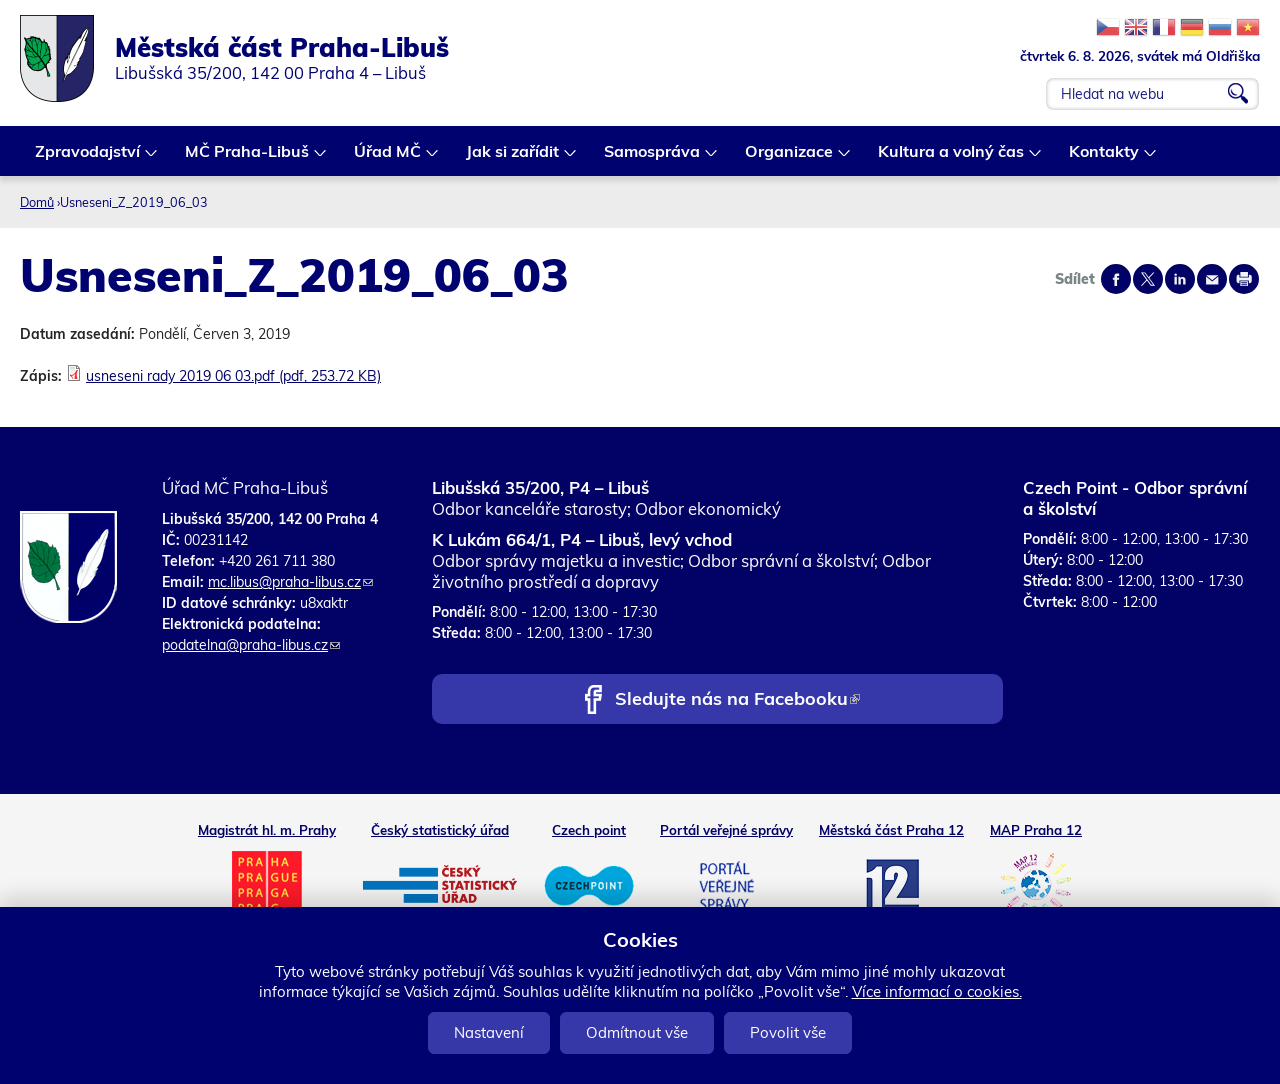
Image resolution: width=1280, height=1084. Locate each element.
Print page (1244, 279)
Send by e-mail (1212, 279)
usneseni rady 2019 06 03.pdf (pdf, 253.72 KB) (233, 376)
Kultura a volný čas (952, 158)
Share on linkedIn (1180, 279)
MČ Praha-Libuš (248, 158)
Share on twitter (1148, 279)
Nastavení (489, 1032)
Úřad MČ (388, 158)
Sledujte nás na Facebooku (737, 700)
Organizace (790, 158)
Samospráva (653, 158)
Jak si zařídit (513, 158)
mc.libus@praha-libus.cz (290, 582)
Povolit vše (788, 1032)
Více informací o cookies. (937, 991)
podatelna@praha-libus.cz (251, 645)
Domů (37, 202)
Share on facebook (1116, 279)
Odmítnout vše (637, 1032)
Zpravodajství (88, 158)
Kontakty (1105, 158)
